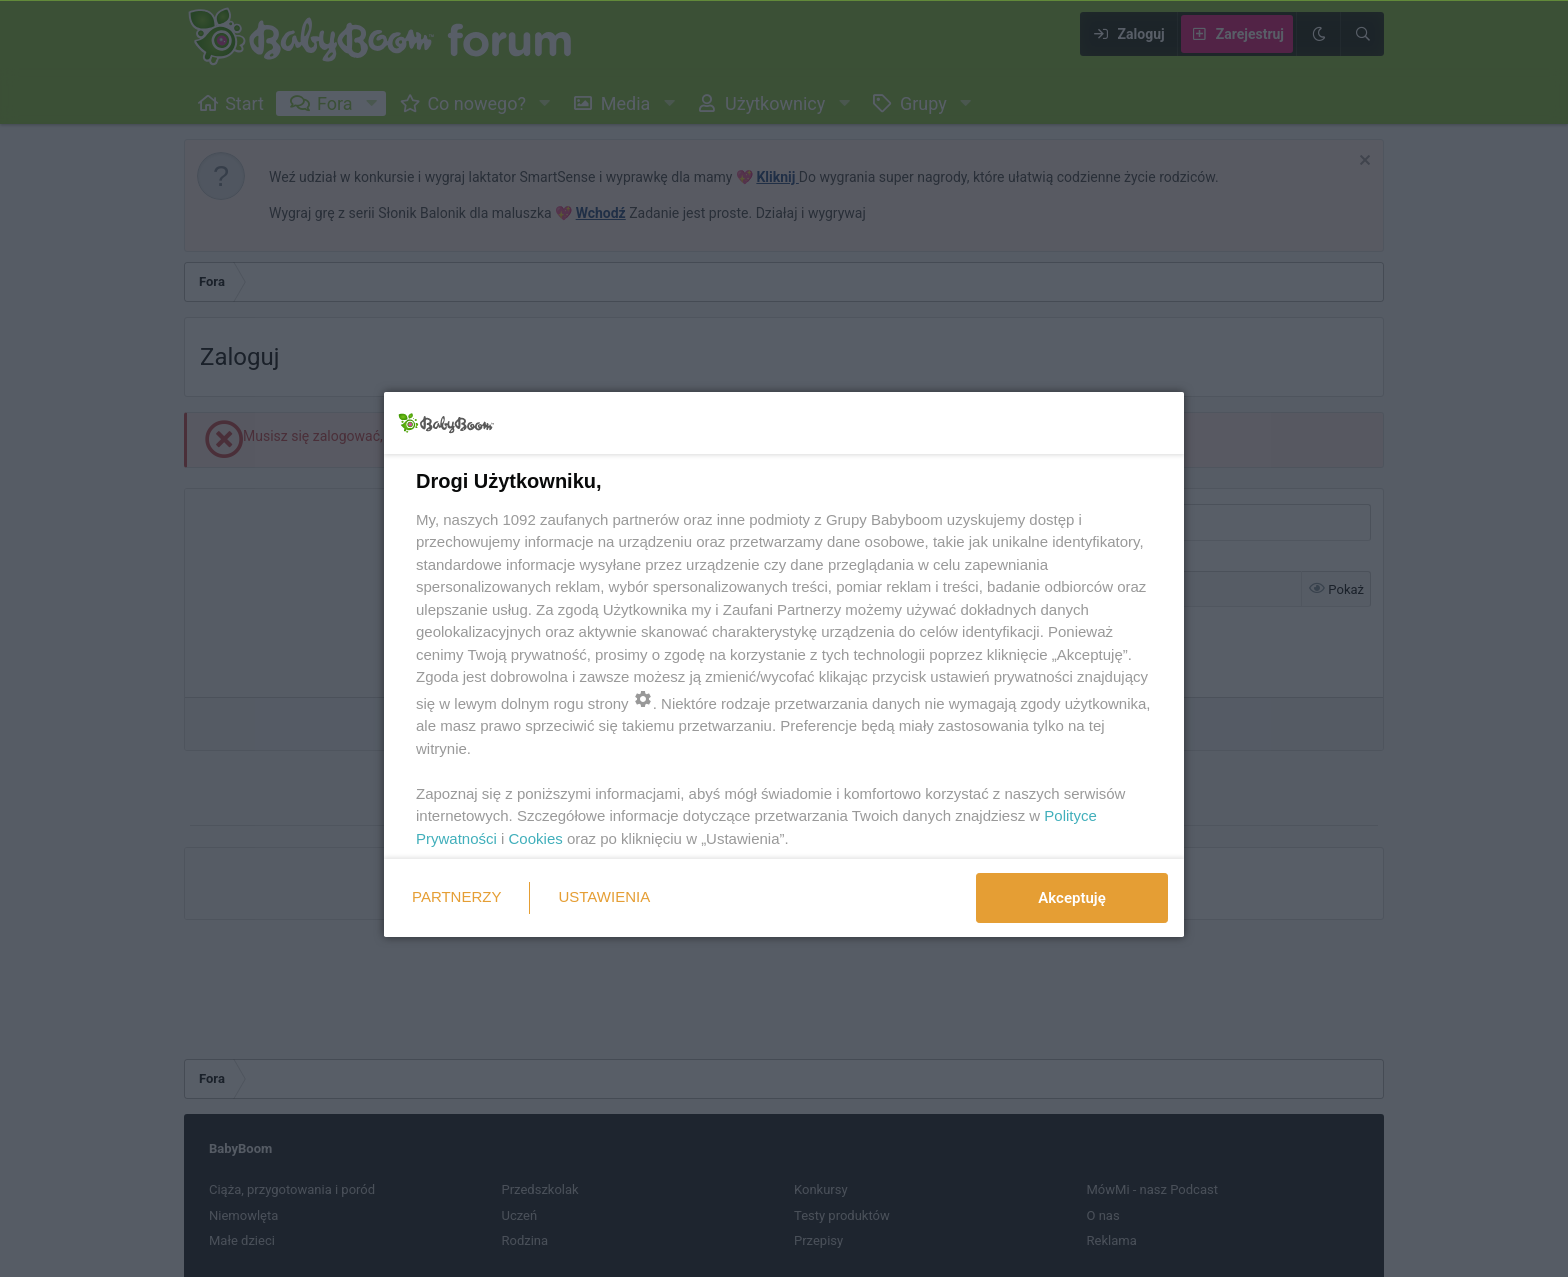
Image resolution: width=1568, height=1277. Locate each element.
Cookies (536, 838)
